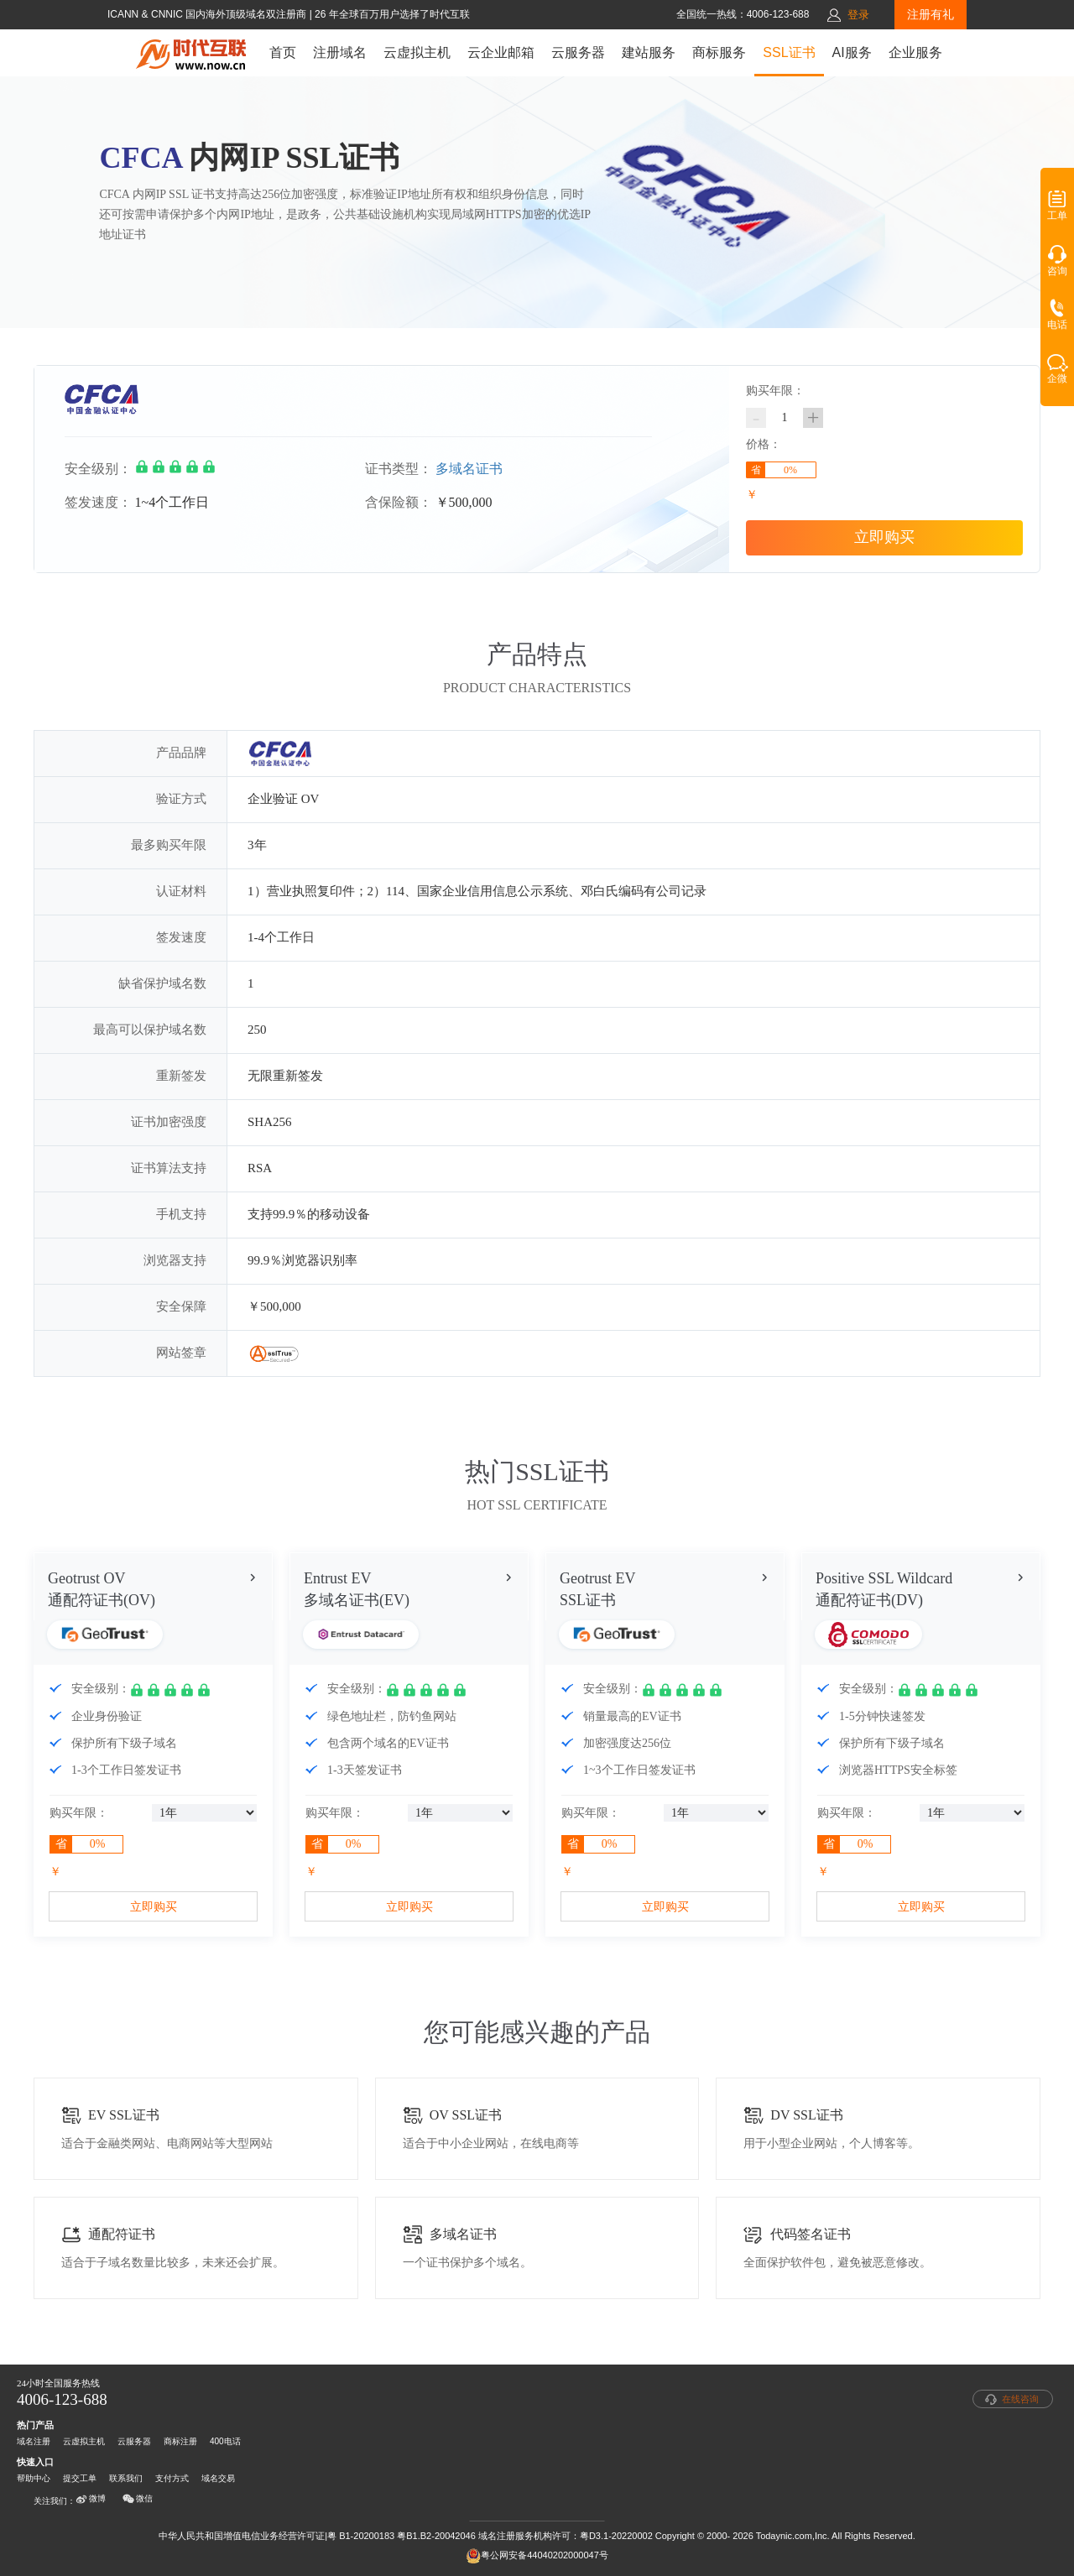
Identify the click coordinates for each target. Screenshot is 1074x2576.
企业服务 (915, 52)
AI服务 (852, 52)
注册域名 (340, 52)
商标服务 (719, 52)
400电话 (225, 2441)
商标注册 (180, 2441)
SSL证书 (789, 52)
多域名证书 (469, 468)
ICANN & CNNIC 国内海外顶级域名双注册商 (208, 14)
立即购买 (884, 537)
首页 (282, 52)
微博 (91, 2499)
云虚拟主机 (417, 52)
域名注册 (33, 2441)
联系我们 (126, 2478)
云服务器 (578, 52)
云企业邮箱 (500, 52)
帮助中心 (33, 2478)
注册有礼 (930, 14)
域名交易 (218, 2478)
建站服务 (648, 52)
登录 (858, 14)
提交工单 (79, 2478)
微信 (138, 2499)
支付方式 (172, 2478)
